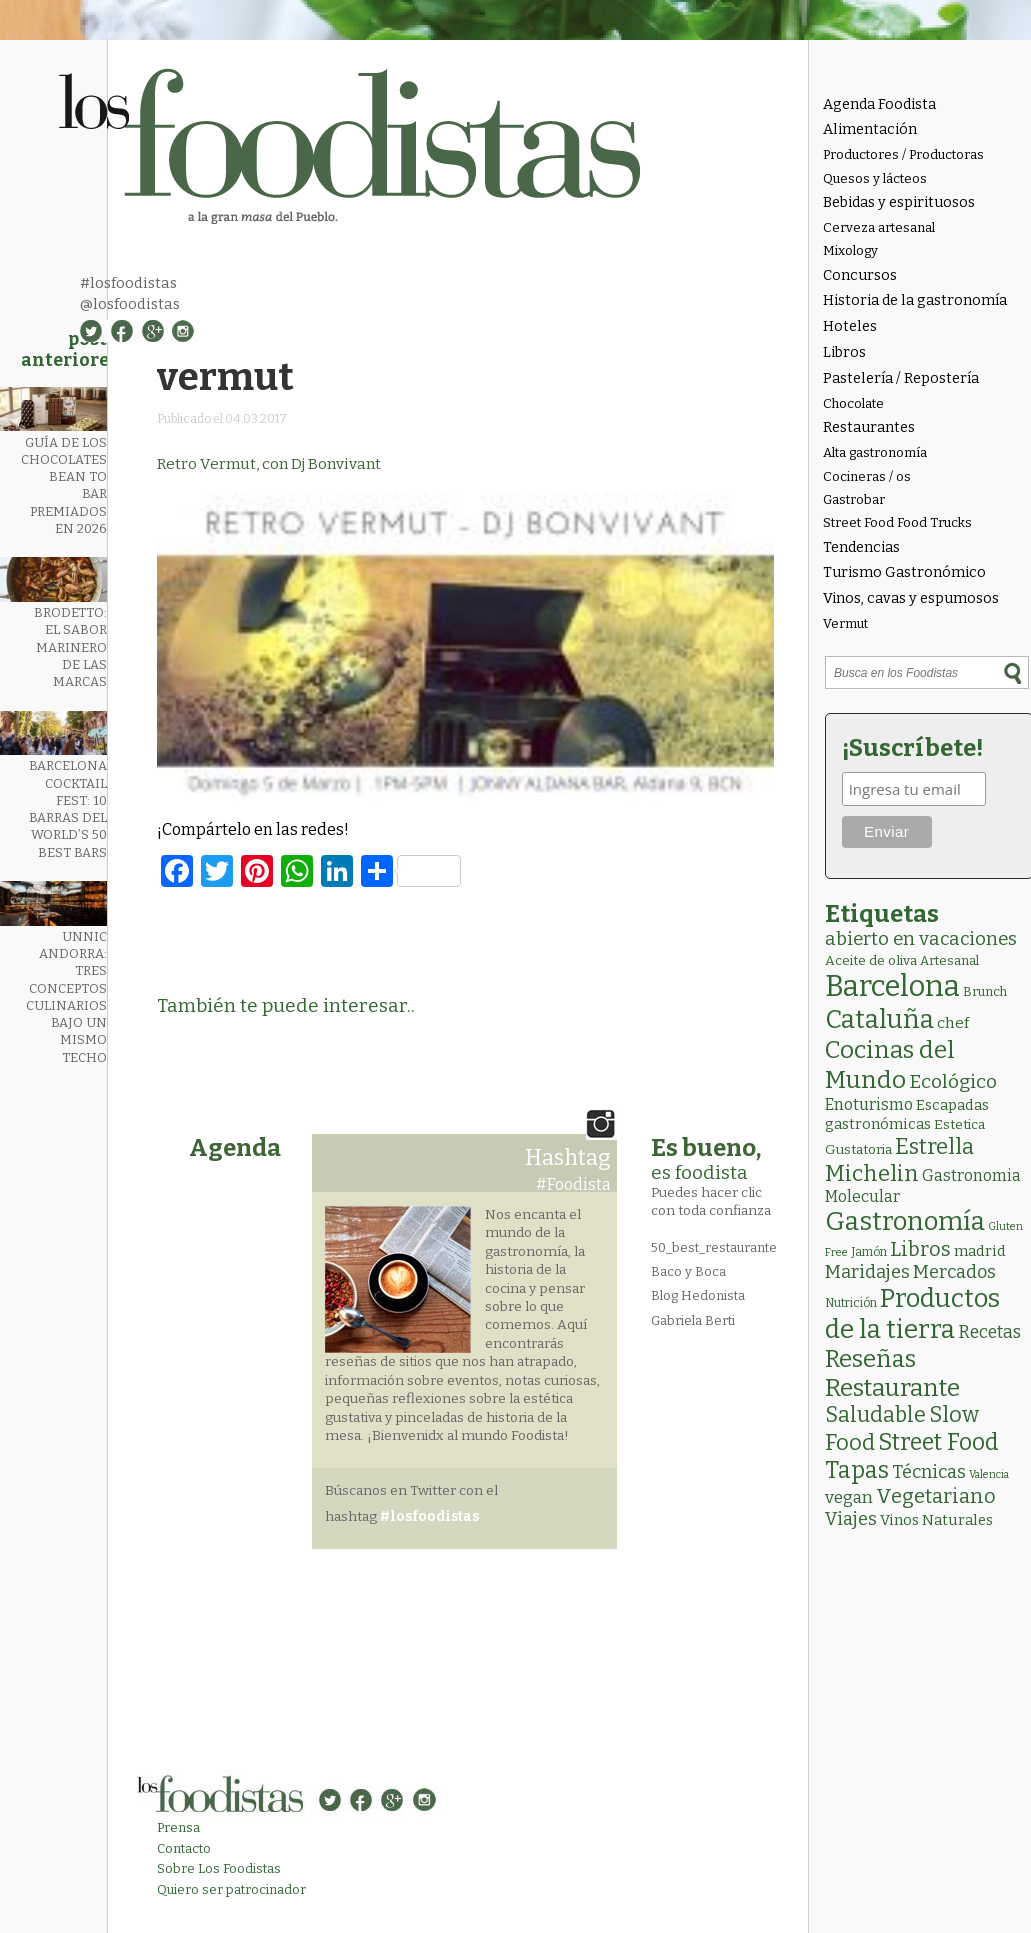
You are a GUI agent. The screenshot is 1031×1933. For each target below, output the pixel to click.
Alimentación (870, 129)
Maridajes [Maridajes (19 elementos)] (867, 1272)
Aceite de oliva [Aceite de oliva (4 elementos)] (871, 960)
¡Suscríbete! (912, 748)
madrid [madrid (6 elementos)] (980, 1251)
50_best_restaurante (714, 1247)
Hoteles (850, 326)
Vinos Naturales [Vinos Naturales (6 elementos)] (936, 1520)
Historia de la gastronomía (915, 300)
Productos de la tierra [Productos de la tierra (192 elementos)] (912, 1314)
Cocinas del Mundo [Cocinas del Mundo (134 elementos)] (890, 1065)
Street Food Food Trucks (897, 522)
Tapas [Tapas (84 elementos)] (857, 1470)
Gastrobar (854, 499)
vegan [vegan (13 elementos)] (849, 1497)
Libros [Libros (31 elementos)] (920, 1249)
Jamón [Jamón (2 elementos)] (869, 1252)
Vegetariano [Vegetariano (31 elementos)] (936, 1496)
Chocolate (853, 403)
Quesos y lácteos (875, 178)
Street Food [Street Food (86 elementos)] (938, 1442)
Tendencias (861, 547)
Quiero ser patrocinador (231, 1889)
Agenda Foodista (879, 104)
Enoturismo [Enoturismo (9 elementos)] (869, 1104)
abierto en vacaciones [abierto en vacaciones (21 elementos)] (921, 939)
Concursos (860, 275)
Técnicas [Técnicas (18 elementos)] (929, 1472)
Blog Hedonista (698, 1295)
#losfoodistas (128, 283)
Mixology (850, 250)
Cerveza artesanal (879, 227)
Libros (844, 352)
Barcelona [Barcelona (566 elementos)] (892, 986)
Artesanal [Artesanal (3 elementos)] (949, 960)
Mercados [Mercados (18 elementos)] (954, 1272)
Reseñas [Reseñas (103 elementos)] (870, 1359)
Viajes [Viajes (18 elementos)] (851, 1519)
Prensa (178, 1827)
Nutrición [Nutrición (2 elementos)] (851, 1303)
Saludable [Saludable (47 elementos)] (875, 1415)
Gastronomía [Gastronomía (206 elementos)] (905, 1221)
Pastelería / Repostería (901, 378)
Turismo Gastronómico (904, 572)
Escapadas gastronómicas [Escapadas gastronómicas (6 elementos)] (907, 1114)
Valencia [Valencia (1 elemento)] (989, 1474)
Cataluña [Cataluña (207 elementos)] (879, 1019)
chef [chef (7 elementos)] (953, 1023)
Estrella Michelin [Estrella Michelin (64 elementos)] (899, 1160)
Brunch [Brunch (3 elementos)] (985, 991)
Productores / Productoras (903, 154)
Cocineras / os (867, 476)
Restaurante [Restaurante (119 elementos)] (892, 1387)
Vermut (845, 623)
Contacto (184, 1848)
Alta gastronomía (875, 452)
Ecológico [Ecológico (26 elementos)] (953, 1081)
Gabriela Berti (693, 1320)
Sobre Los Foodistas (219, 1868)
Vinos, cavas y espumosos (911, 598)
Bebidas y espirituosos (899, 202)
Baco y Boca (688, 1271)
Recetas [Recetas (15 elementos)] (989, 1332)
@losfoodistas (130, 304)
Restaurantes (869, 427)
